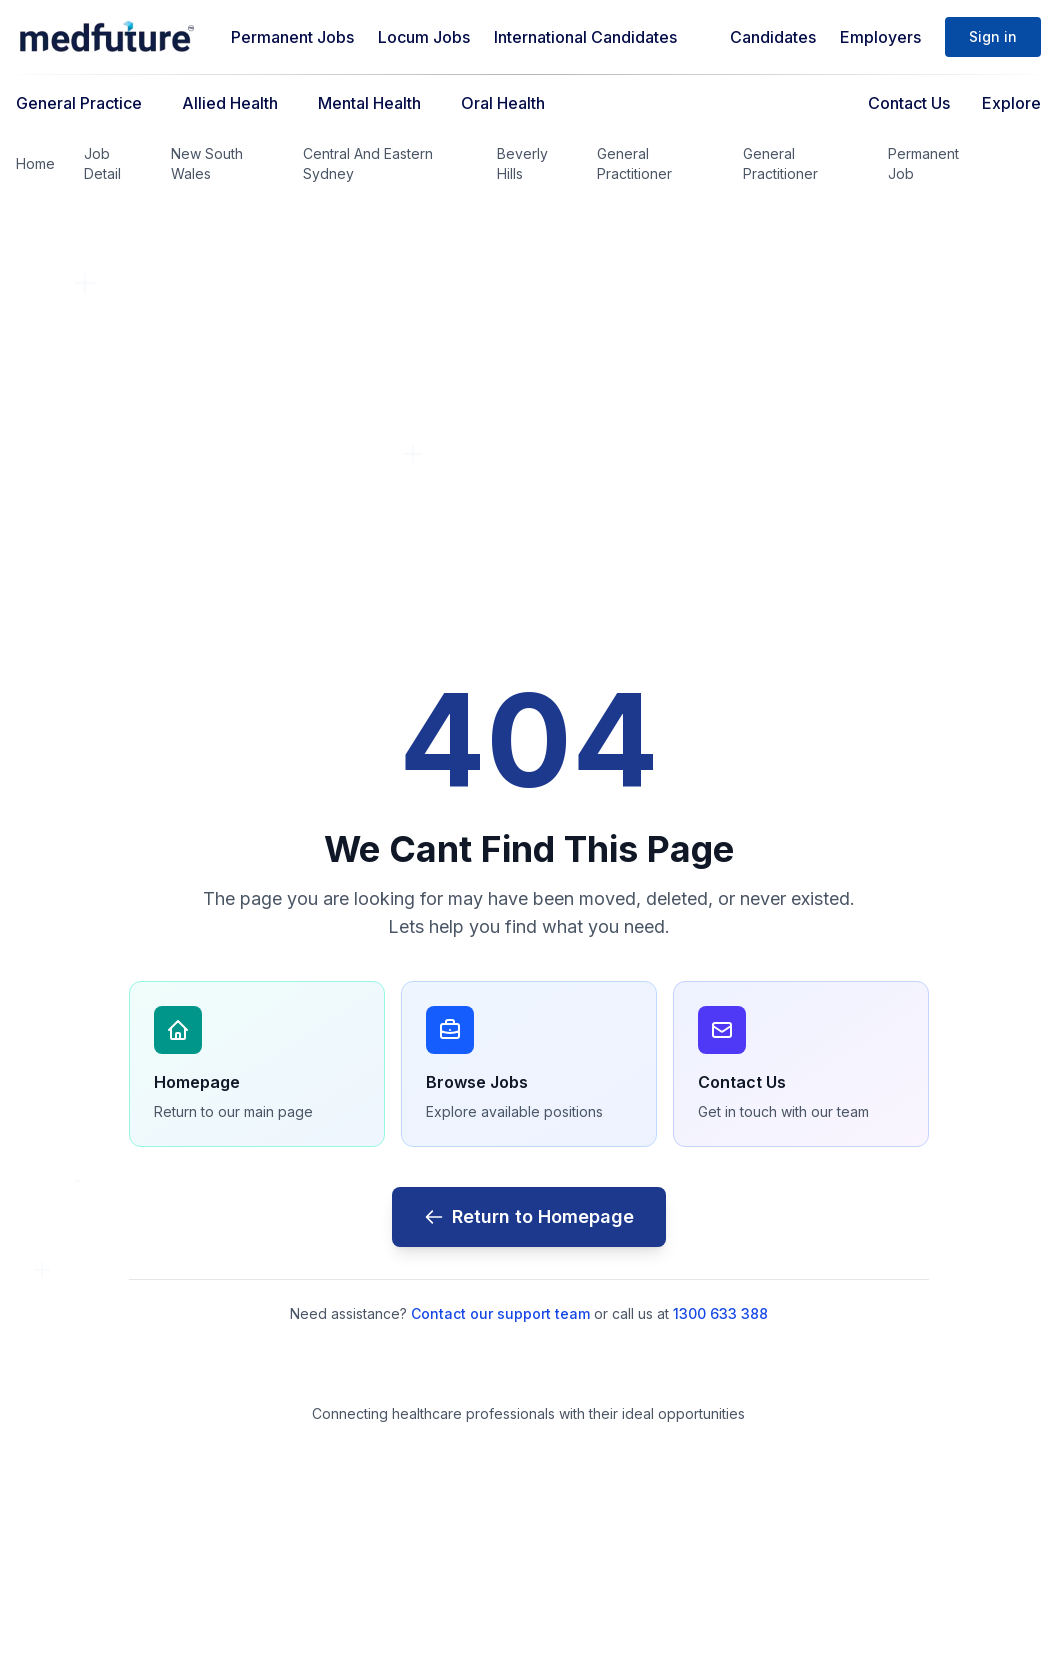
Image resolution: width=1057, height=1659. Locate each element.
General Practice (79, 103)
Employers (880, 37)
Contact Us (909, 103)
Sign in (993, 36)
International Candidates (585, 37)
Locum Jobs (424, 37)
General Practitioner (634, 163)
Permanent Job (923, 163)
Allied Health (230, 103)
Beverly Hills (522, 163)
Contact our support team (500, 1313)
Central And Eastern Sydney (368, 163)
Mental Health (369, 103)
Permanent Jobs (292, 37)
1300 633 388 (720, 1313)
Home (35, 163)
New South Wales (207, 163)
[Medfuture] (107, 37)
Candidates (773, 37)
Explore (1011, 103)
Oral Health (503, 103)
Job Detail (102, 163)
